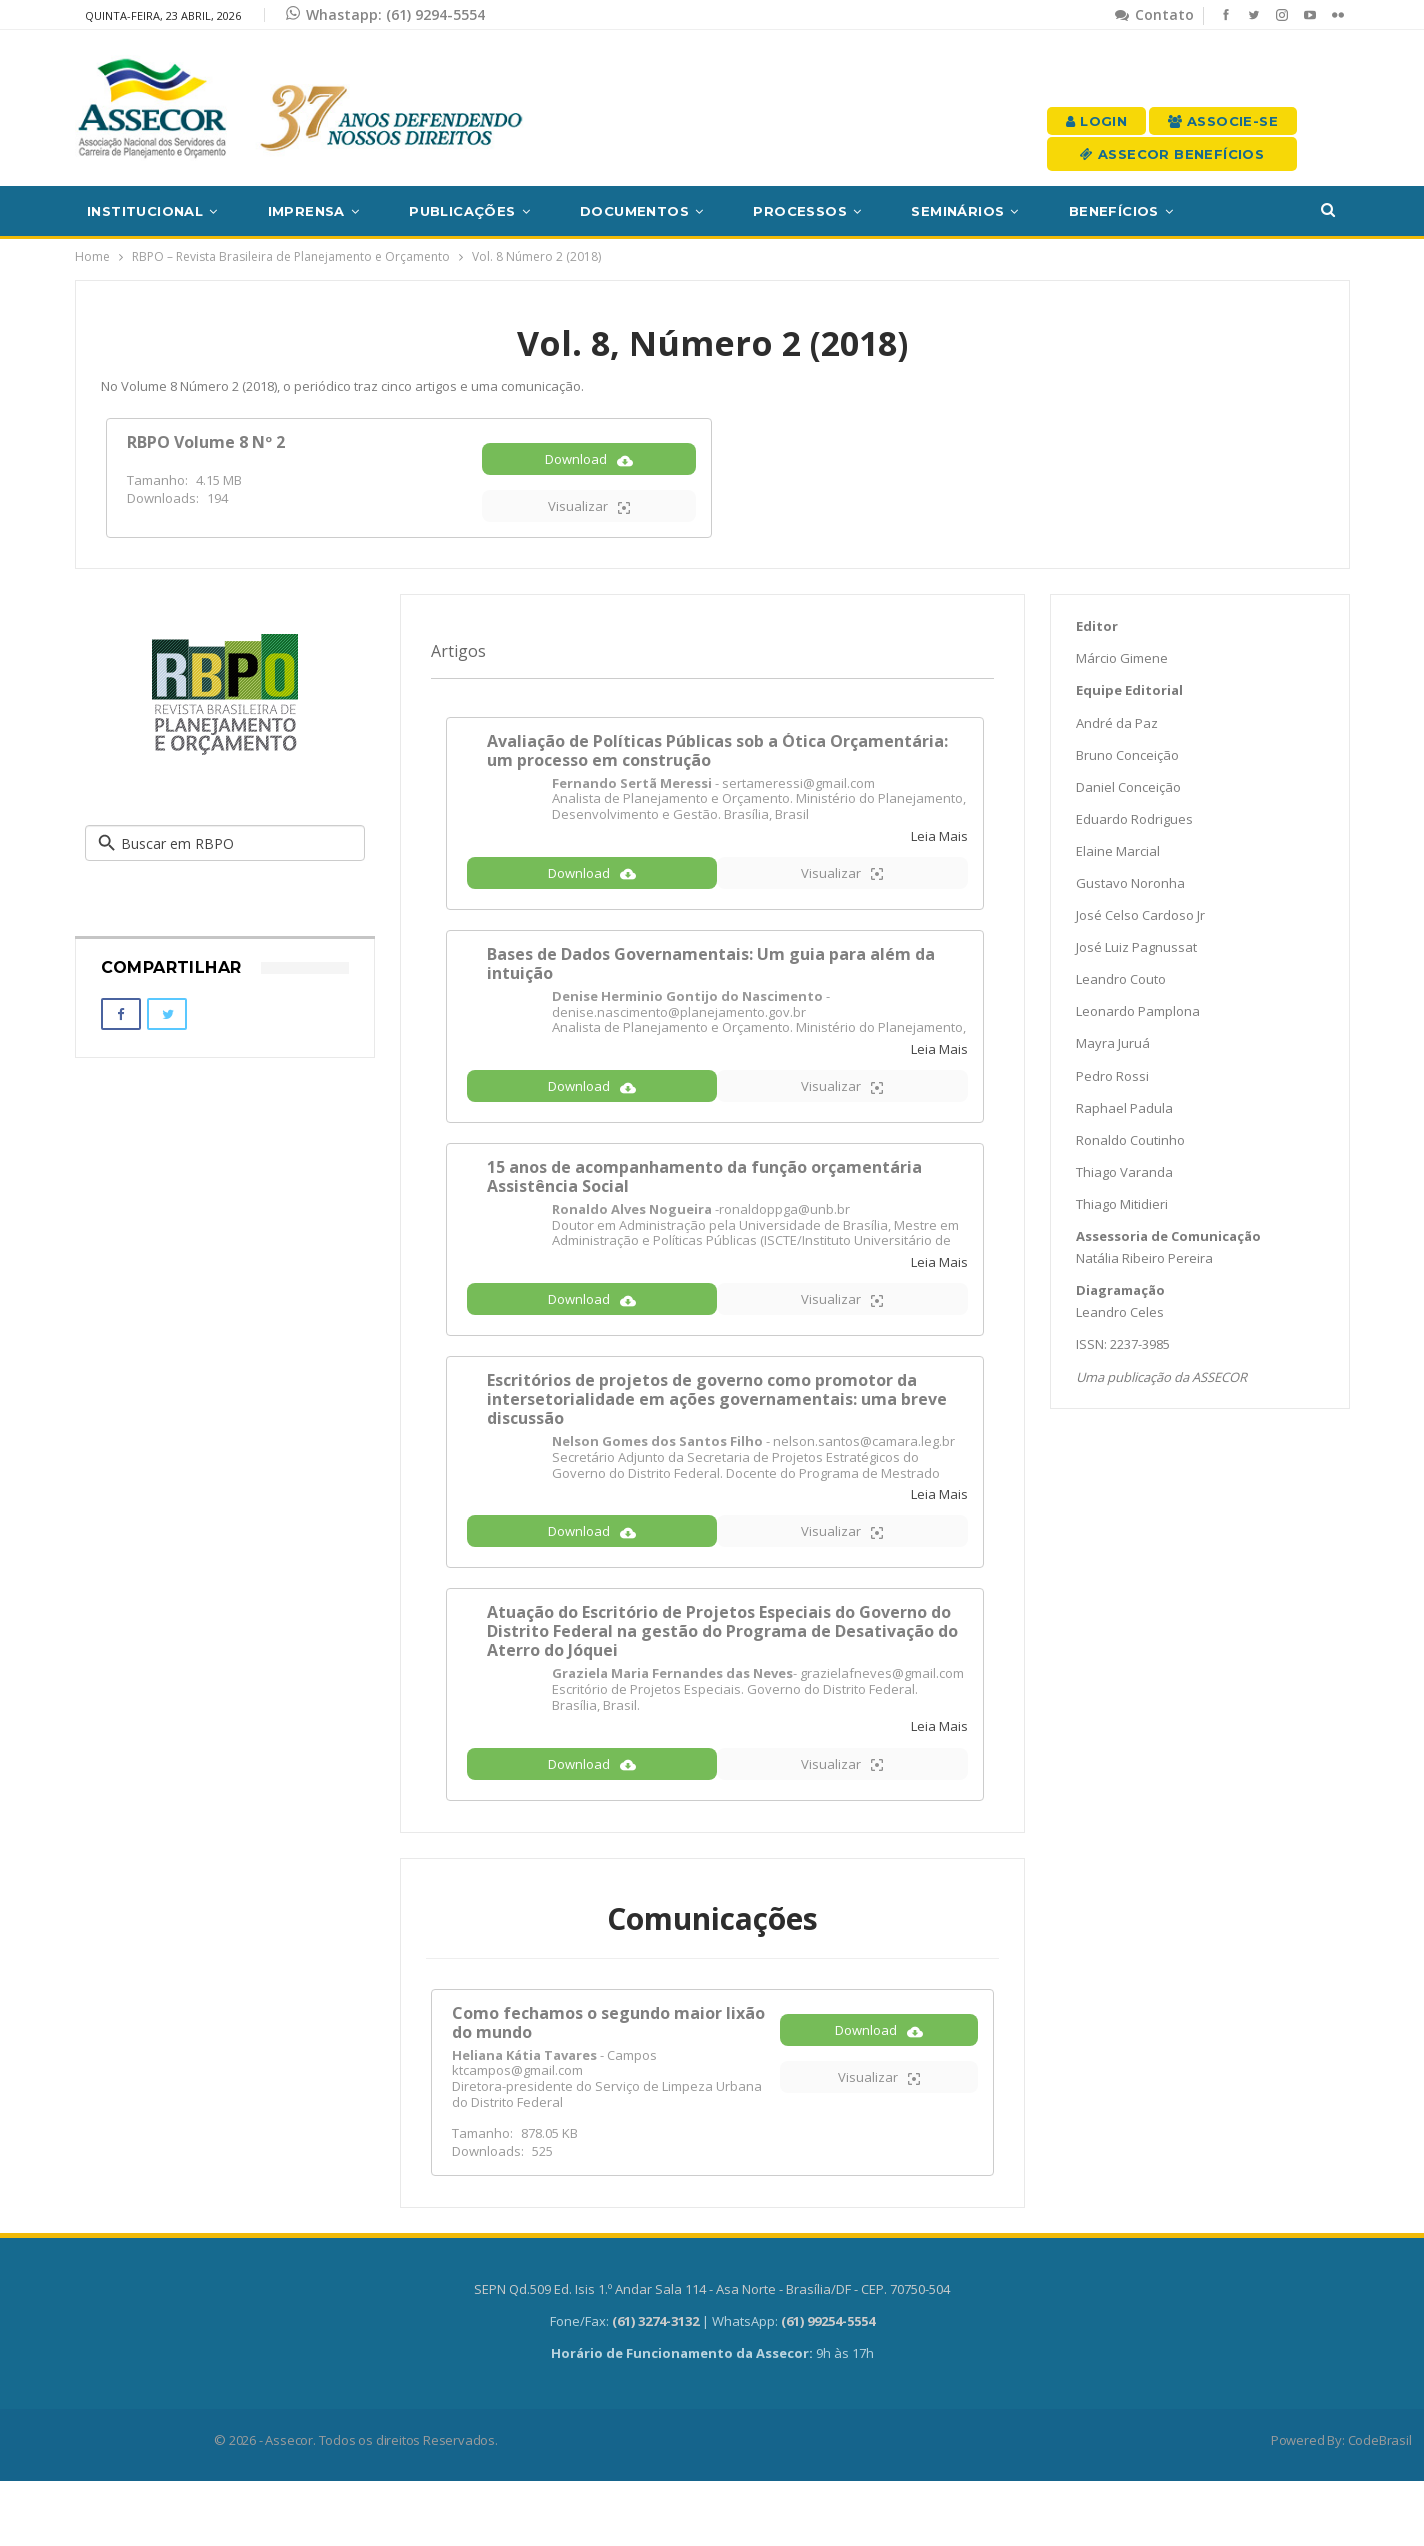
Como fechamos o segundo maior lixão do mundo (608, 2087)
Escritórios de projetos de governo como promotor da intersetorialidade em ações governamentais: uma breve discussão (717, 1444)
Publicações (462, 211)
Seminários (957, 211)
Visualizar (589, 520)
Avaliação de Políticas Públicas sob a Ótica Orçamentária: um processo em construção (717, 763)
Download (589, 473)
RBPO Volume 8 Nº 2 (206, 442)
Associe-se (1223, 121)
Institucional (145, 211)
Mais (1241, 211)
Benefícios (1114, 211)
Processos (800, 211)
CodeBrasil (1380, 2505)
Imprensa (306, 211)
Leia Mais (939, 850)
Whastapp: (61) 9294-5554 (385, 14)
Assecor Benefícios (1172, 154)
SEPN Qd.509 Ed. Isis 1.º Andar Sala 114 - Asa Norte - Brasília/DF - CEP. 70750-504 (712, 2354)
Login (1096, 121)
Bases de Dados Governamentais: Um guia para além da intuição (711, 986)
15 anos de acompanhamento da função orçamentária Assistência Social (704, 1210)
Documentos (634, 211)
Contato (1154, 14)
